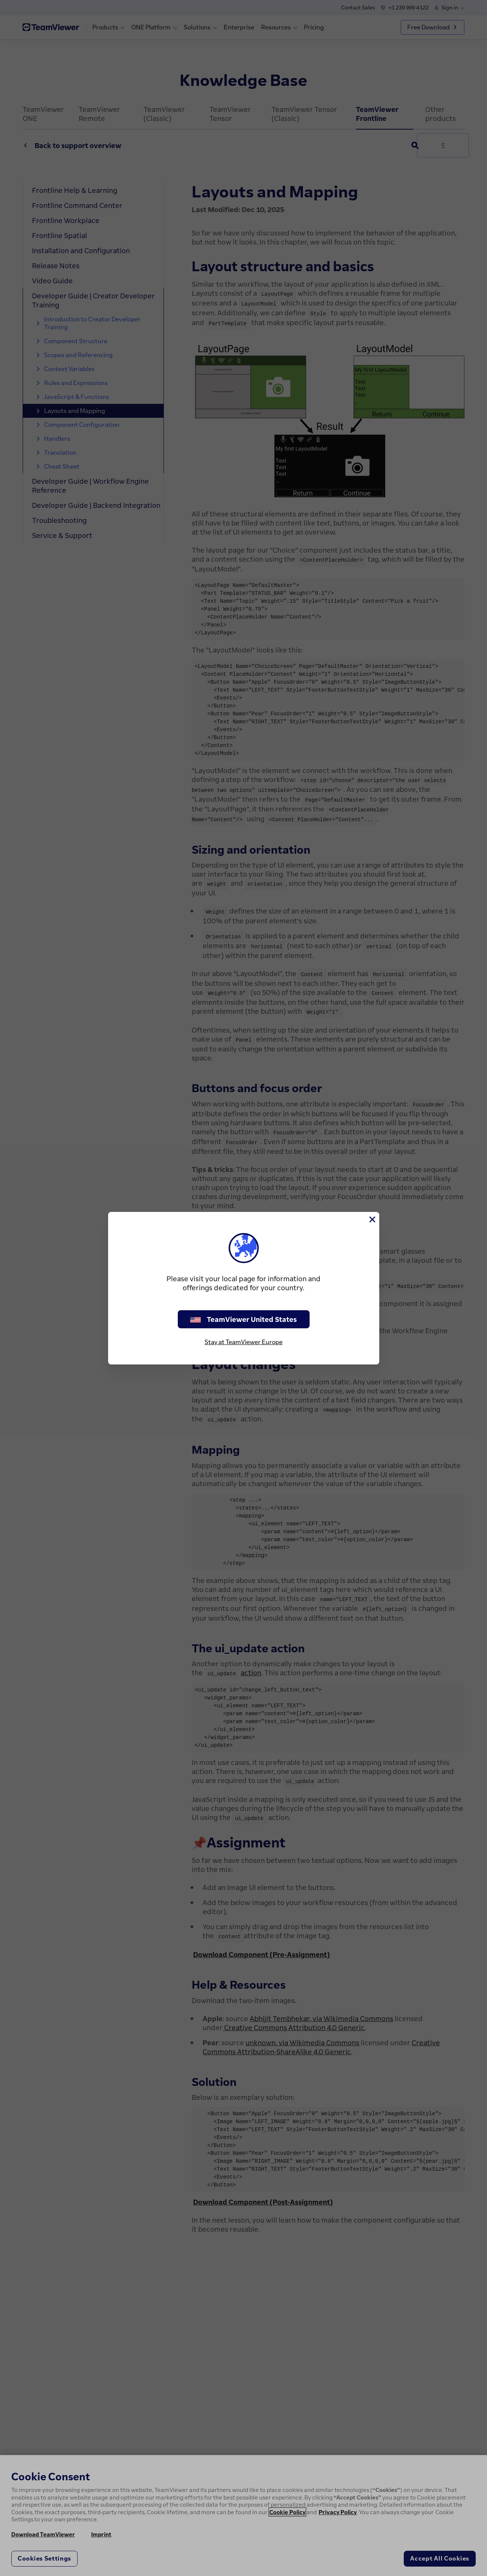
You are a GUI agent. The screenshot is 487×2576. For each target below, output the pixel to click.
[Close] (371, 1219)
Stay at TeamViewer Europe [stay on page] (243, 1342)
